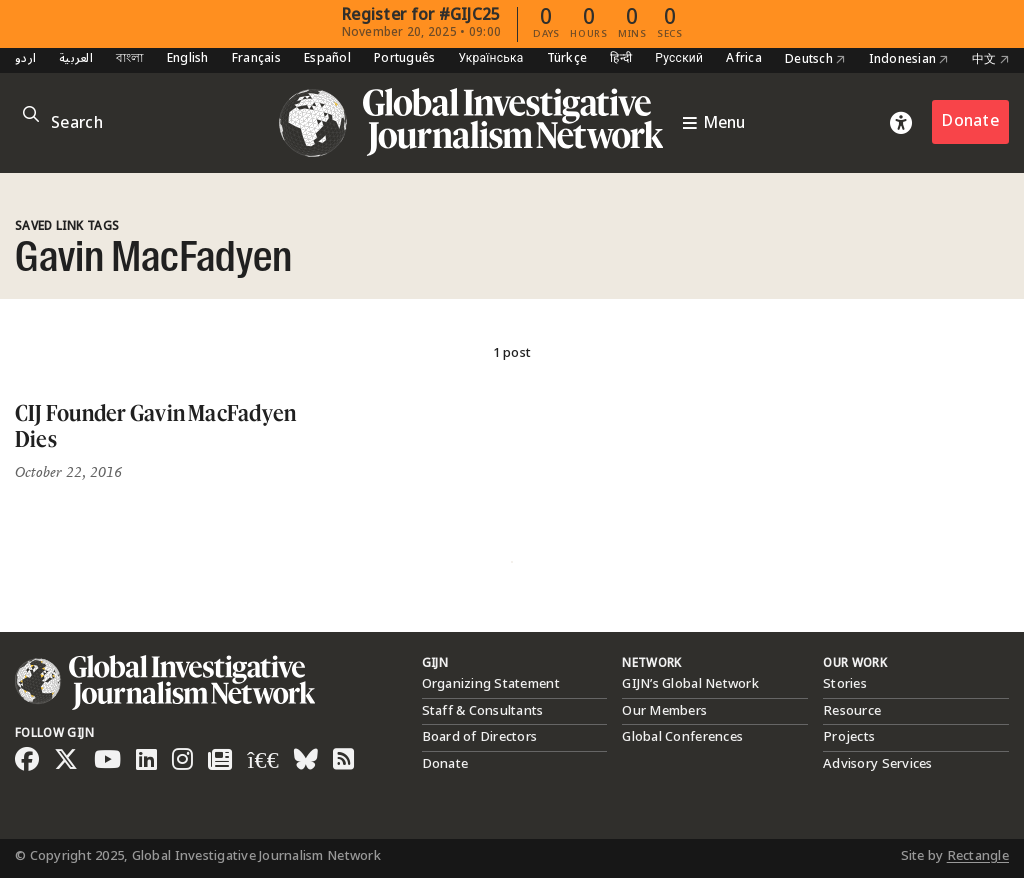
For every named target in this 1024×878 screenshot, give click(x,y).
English (188, 59)
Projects (849, 737)
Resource (852, 711)
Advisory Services (877, 764)
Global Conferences (682, 737)
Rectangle (978, 856)
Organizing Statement (491, 684)
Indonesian (909, 60)
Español (327, 59)
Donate (970, 121)
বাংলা (130, 59)
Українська (490, 59)
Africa (744, 59)
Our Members (664, 711)
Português (404, 59)
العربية (76, 59)
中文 (990, 60)
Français (256, 59)
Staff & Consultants (483, 711)
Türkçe (567, 59)
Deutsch (815, 60)
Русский (679, 59)
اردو (25, 59)
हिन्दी (621, 59)
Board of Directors (480, 737)
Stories (845, 684)
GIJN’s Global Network (690, 684)
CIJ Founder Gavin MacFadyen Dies (155, 425)
